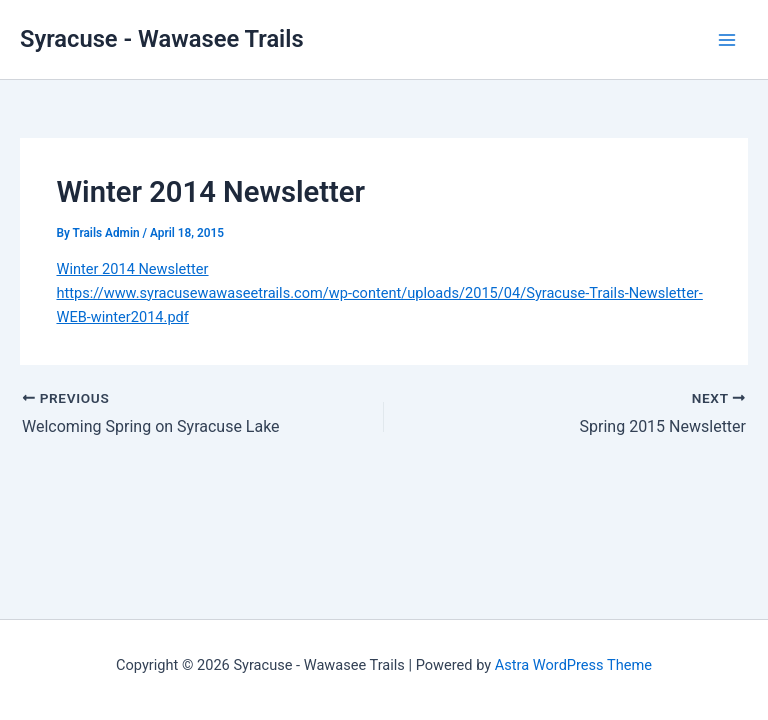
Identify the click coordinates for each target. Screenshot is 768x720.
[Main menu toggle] (727, 40)
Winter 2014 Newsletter (132, 269)
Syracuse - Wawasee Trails (162, 39)
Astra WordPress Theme (573, 665)
